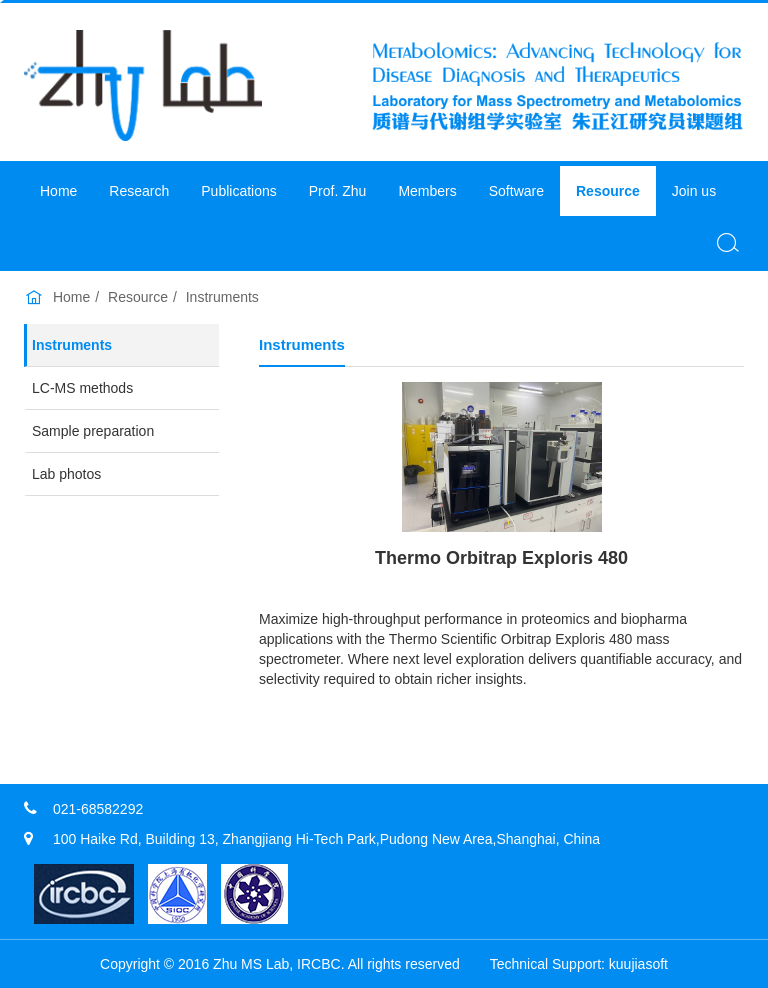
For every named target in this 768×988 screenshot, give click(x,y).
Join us (694, 191)
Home (58, 191)
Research (139, 191)
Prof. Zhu (338, 191)
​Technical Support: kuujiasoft (579, 964)
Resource (608, 191)
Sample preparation (93, 431)
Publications (239, 191)
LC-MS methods (82, 388)
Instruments (222, 297)
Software (516, 191)
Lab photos (66, 474)
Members (427, 191)
